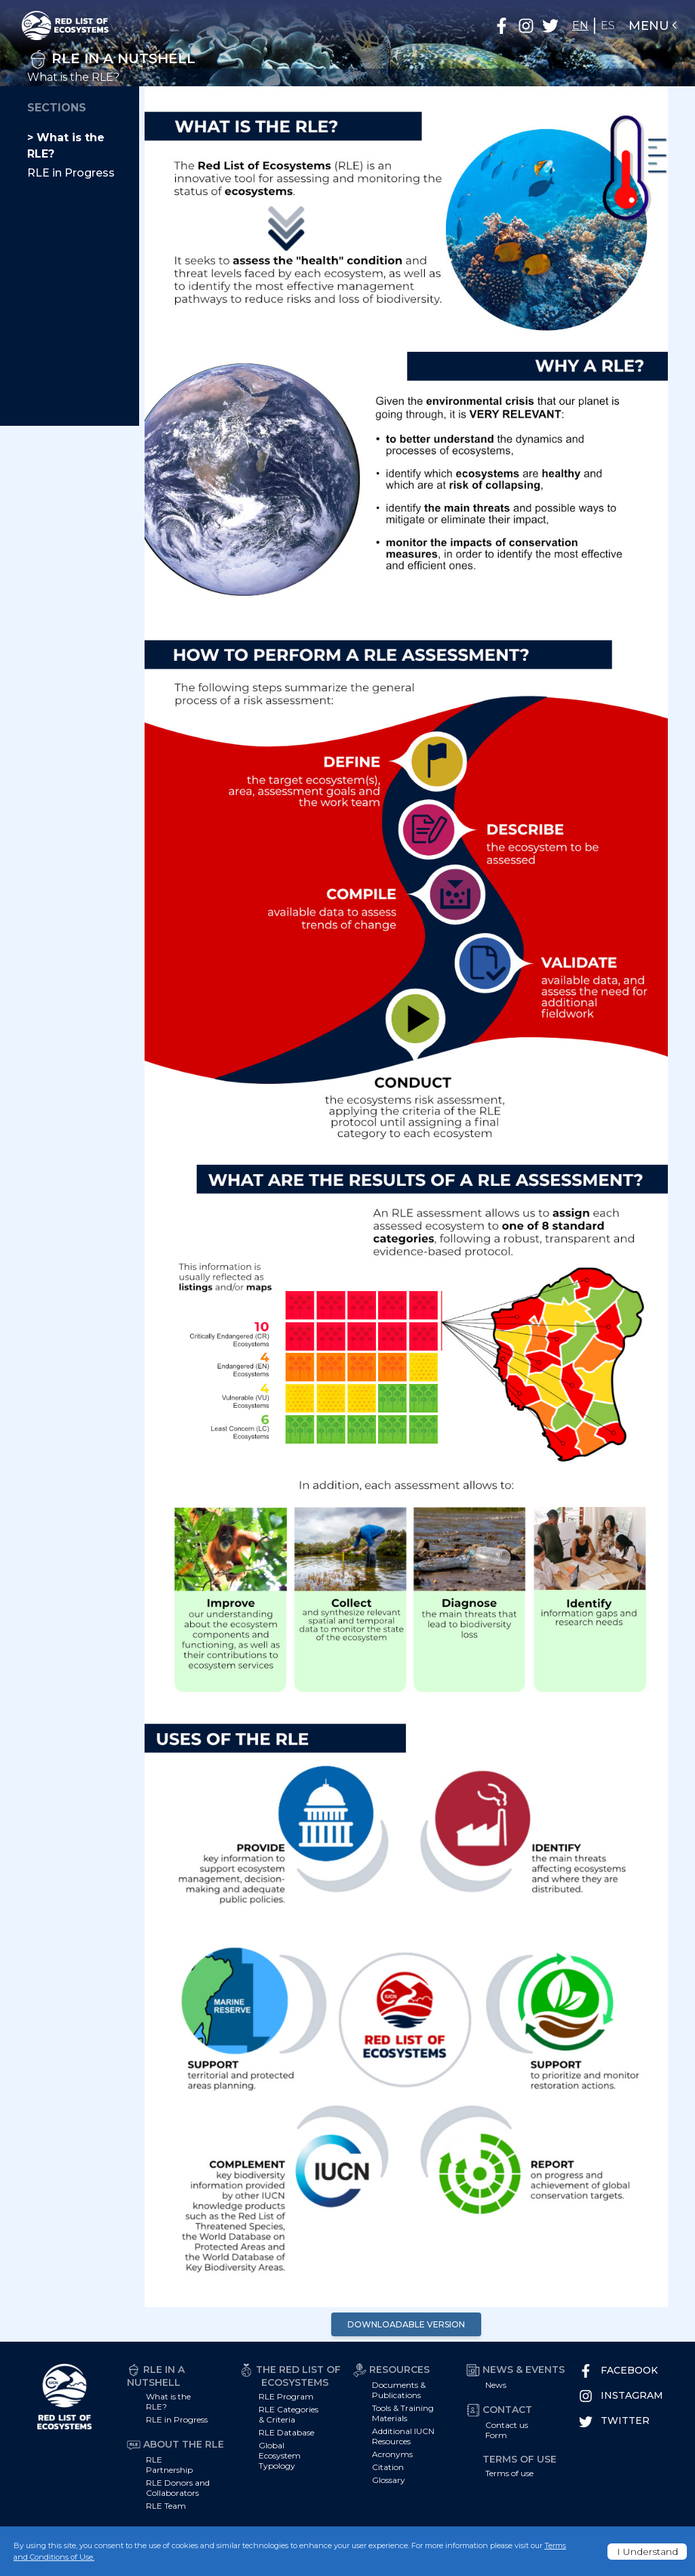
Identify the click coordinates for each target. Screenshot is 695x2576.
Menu (654, 25)
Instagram (621, 2396)
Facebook (618, 2371)
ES (608, 25)
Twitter (614, 2421)
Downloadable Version (406, 2324)
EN (580, 25)
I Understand (647, 2551)
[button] (501, 26)
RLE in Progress (71, 172)
